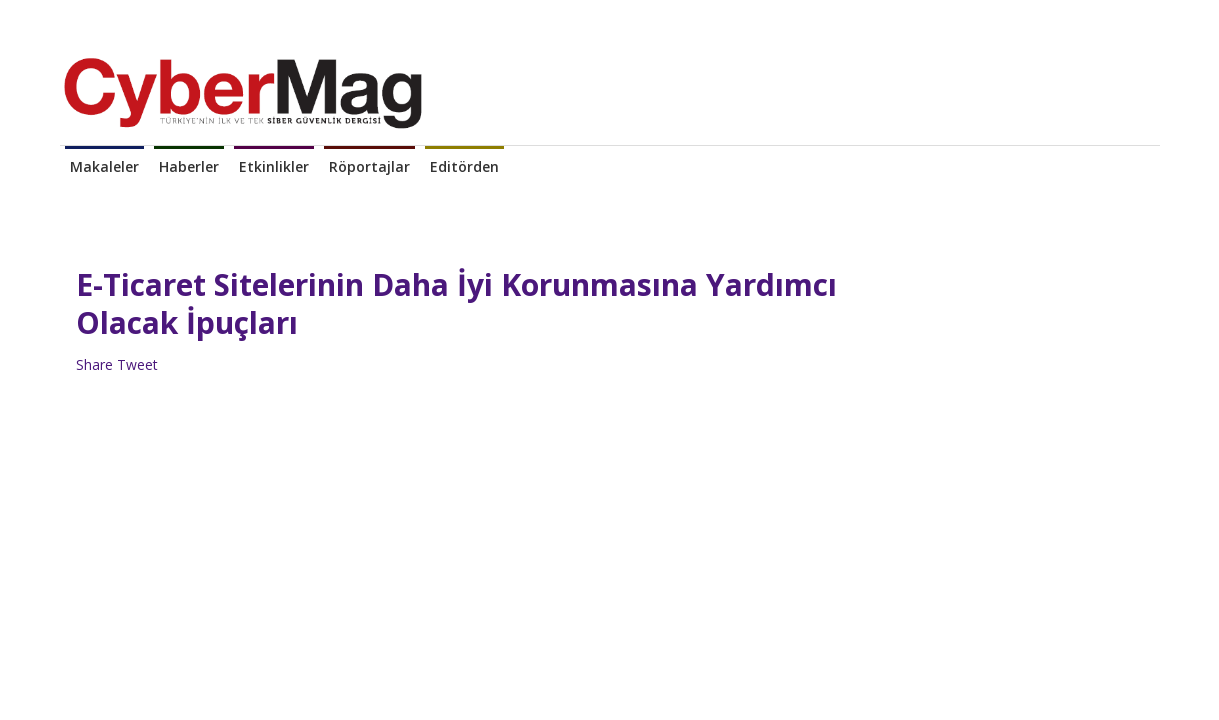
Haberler (189, 166)
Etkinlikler (274, 166)
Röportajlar (369, 166)
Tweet (137, 364)
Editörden (464, 166)
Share (94, 364)
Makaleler (104, 166)
